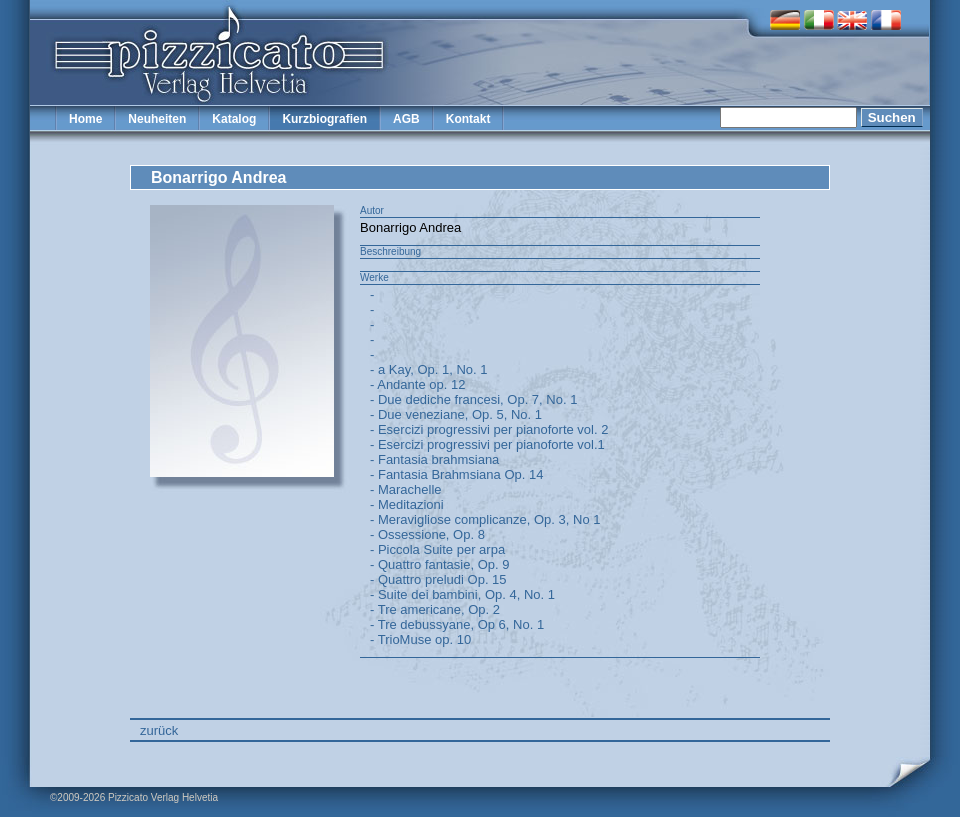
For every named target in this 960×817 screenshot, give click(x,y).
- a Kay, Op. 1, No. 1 (429, 369)
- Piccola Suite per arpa (437, 549)
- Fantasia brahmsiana (434, 459)
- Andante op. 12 (417, 384)
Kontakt (468, 119)
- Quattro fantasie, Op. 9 (439, 564)
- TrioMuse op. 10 (420, 639)
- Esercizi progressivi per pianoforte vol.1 (487, 444)
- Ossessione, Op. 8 (427, 534)
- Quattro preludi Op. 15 (438, 579)
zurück (159, 730)
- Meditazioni (407, 504)
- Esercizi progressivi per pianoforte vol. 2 (489, 429)
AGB (406, 119)
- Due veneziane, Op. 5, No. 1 (456, 414)
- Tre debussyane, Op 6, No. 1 (457, 624)
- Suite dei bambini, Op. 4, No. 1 (462, 594)
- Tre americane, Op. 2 (435, 609)
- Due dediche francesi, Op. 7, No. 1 (473, 399)
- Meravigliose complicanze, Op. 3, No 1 (485, 519)
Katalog (234, 119)
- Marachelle (406, 489)
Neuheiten (157, 119)
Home (85, 119)
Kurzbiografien (324, 119)
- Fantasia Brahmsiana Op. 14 (456, 474)
